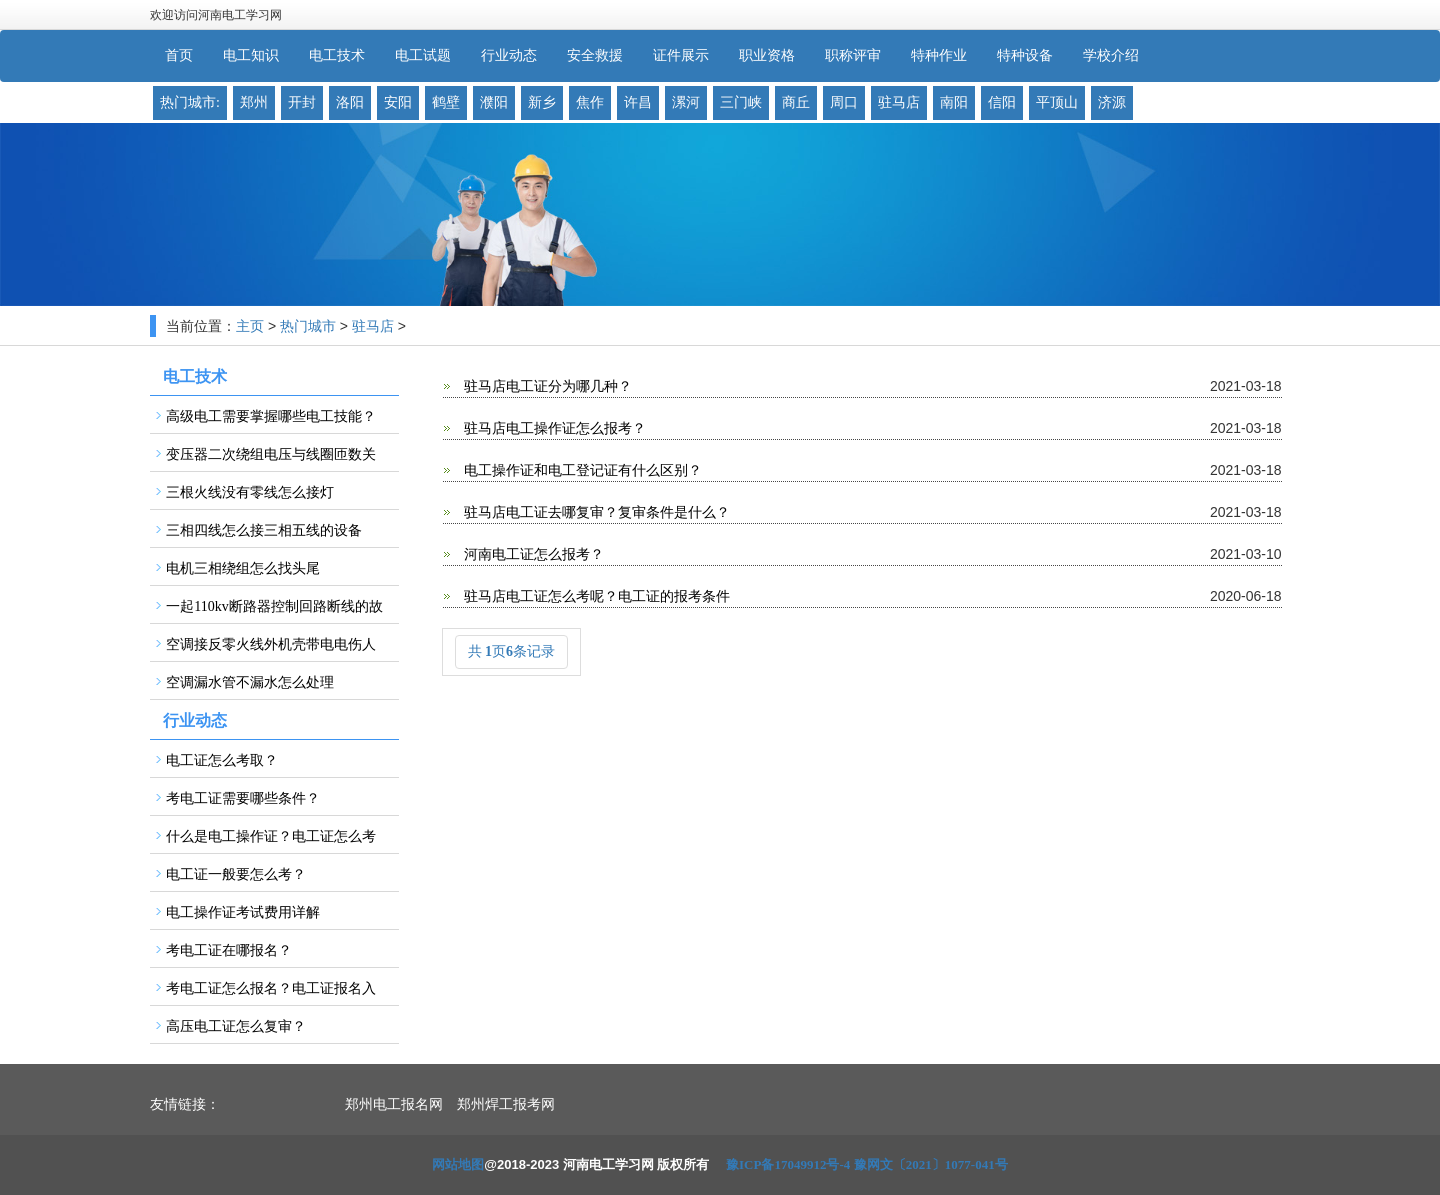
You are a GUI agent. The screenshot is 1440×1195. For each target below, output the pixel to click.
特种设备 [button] (1025, 55)
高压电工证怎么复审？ (236, 1026)
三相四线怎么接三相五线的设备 (264, 530)
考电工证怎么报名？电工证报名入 (271, 988)
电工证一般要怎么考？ (236, 874)
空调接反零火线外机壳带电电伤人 (271, 644)
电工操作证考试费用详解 (243, 912)
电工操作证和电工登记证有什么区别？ (582, 470)
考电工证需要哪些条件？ (243, 798)
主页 (250, 326)
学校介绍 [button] (1111, 55)
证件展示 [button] (681, 55)
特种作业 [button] (939, 55)
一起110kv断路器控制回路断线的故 (274, 606)
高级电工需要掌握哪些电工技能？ (271, 416)
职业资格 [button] (767, 55)
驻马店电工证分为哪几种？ (547, 386)
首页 (179, 55)
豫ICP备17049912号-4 (788, 1164)
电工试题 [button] (423, 55)
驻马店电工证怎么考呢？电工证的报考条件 (596, 596)
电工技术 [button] (337, 55)
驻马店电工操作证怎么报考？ (554, 428)
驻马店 (373, 326)
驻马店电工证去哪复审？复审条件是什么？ (596, 512)
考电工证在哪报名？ (229, 950)
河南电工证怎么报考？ (533, 554)
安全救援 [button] (595, 55)
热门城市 (308, 326)
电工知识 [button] (251, 55)
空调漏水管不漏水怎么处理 (250, 682)
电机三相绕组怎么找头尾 (243, 568)
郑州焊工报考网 (506, 1104)
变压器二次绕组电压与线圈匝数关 (271, 454)
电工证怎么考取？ (222, 760)
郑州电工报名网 (394, 1104)
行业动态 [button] (509, 55)
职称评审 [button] (853, 55)
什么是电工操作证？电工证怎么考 (271, 836)
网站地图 (458, 1164)
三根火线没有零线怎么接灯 (250, 492)
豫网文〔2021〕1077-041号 (931, 1164)
